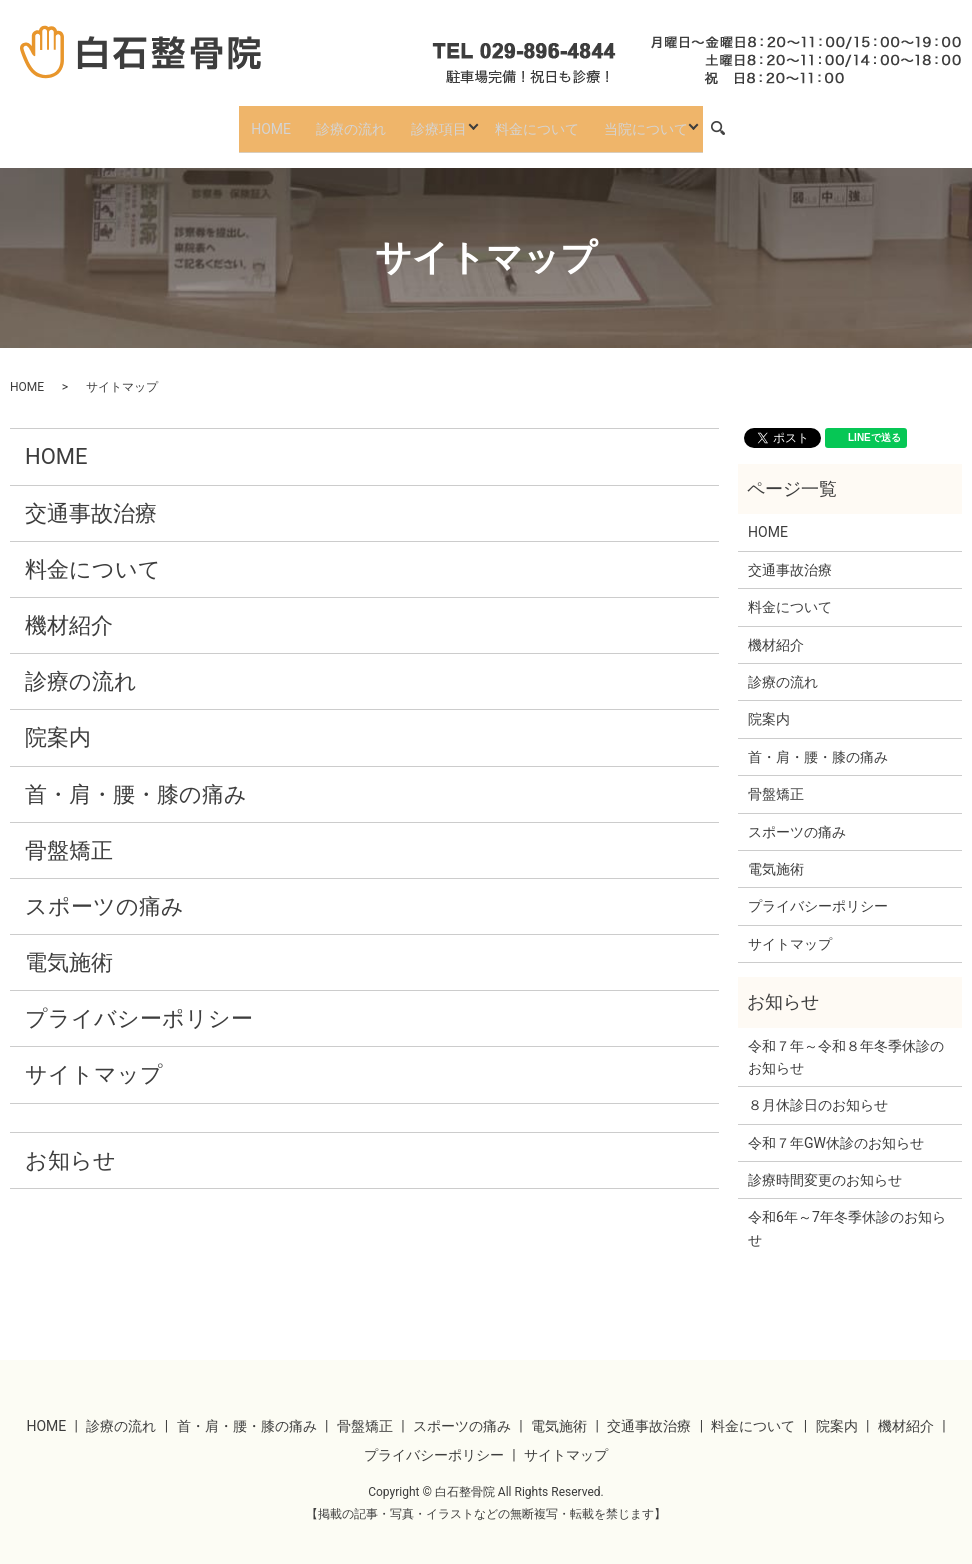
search (713, 121)
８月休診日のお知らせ (818, 1090)
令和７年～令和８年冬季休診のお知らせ (846, 1041)
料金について (526, 120)
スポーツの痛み (104, 890)
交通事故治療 (91, 497)
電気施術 (69, 947)
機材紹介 (69, 610)
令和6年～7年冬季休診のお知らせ (847, 1213)
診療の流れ (351, 120)
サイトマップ (94, 1059)
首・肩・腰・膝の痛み (136, 778)
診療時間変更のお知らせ (825, 1165)
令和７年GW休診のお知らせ (836, 1127)
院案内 (58, 722)
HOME (282, 120)
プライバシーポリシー (139, 1003)
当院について (624, 120)
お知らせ (70, 1145)
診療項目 (428, 120)
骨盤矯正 (69, 834)
